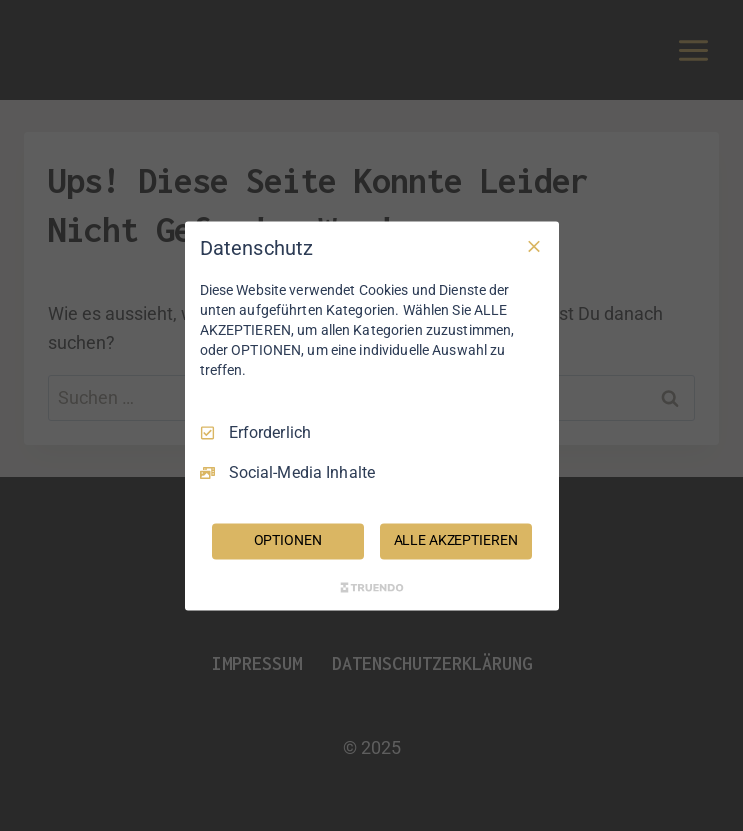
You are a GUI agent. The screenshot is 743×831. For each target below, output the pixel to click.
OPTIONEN (288, 540)
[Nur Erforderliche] (534, 246)
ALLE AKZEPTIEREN (456, 540)
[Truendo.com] (372, 587)
